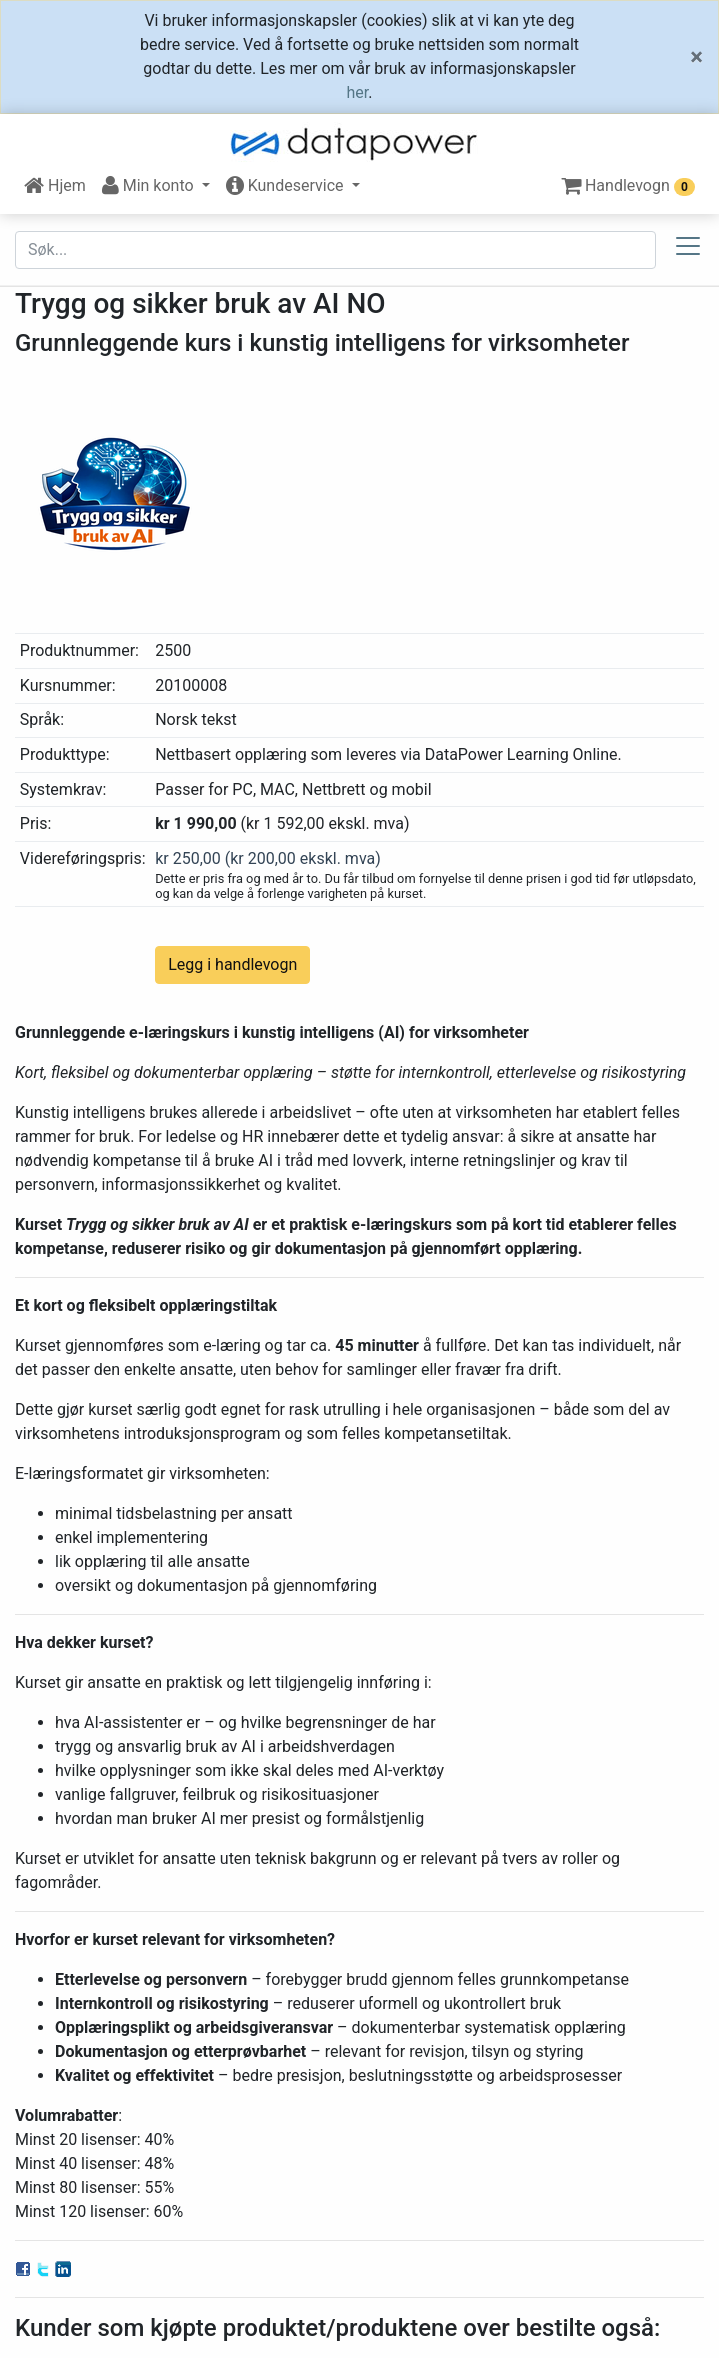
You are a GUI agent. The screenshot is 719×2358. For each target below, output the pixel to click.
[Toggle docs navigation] (688, 249)
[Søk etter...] (335, 250)
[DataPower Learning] (360, 144)
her (358, 92)
